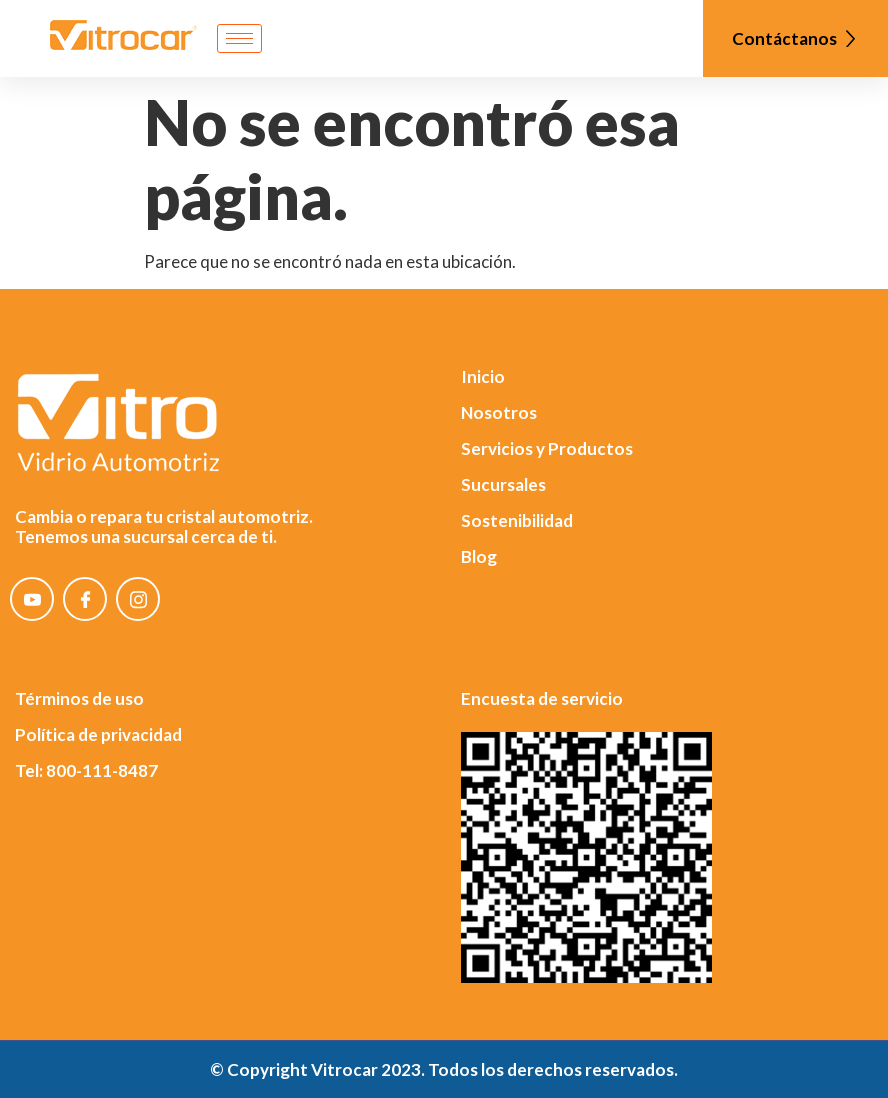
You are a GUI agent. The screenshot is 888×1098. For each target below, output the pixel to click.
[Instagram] (138, 599)
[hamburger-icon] (239, 38)
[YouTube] (32, 599)
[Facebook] (85, 599)
